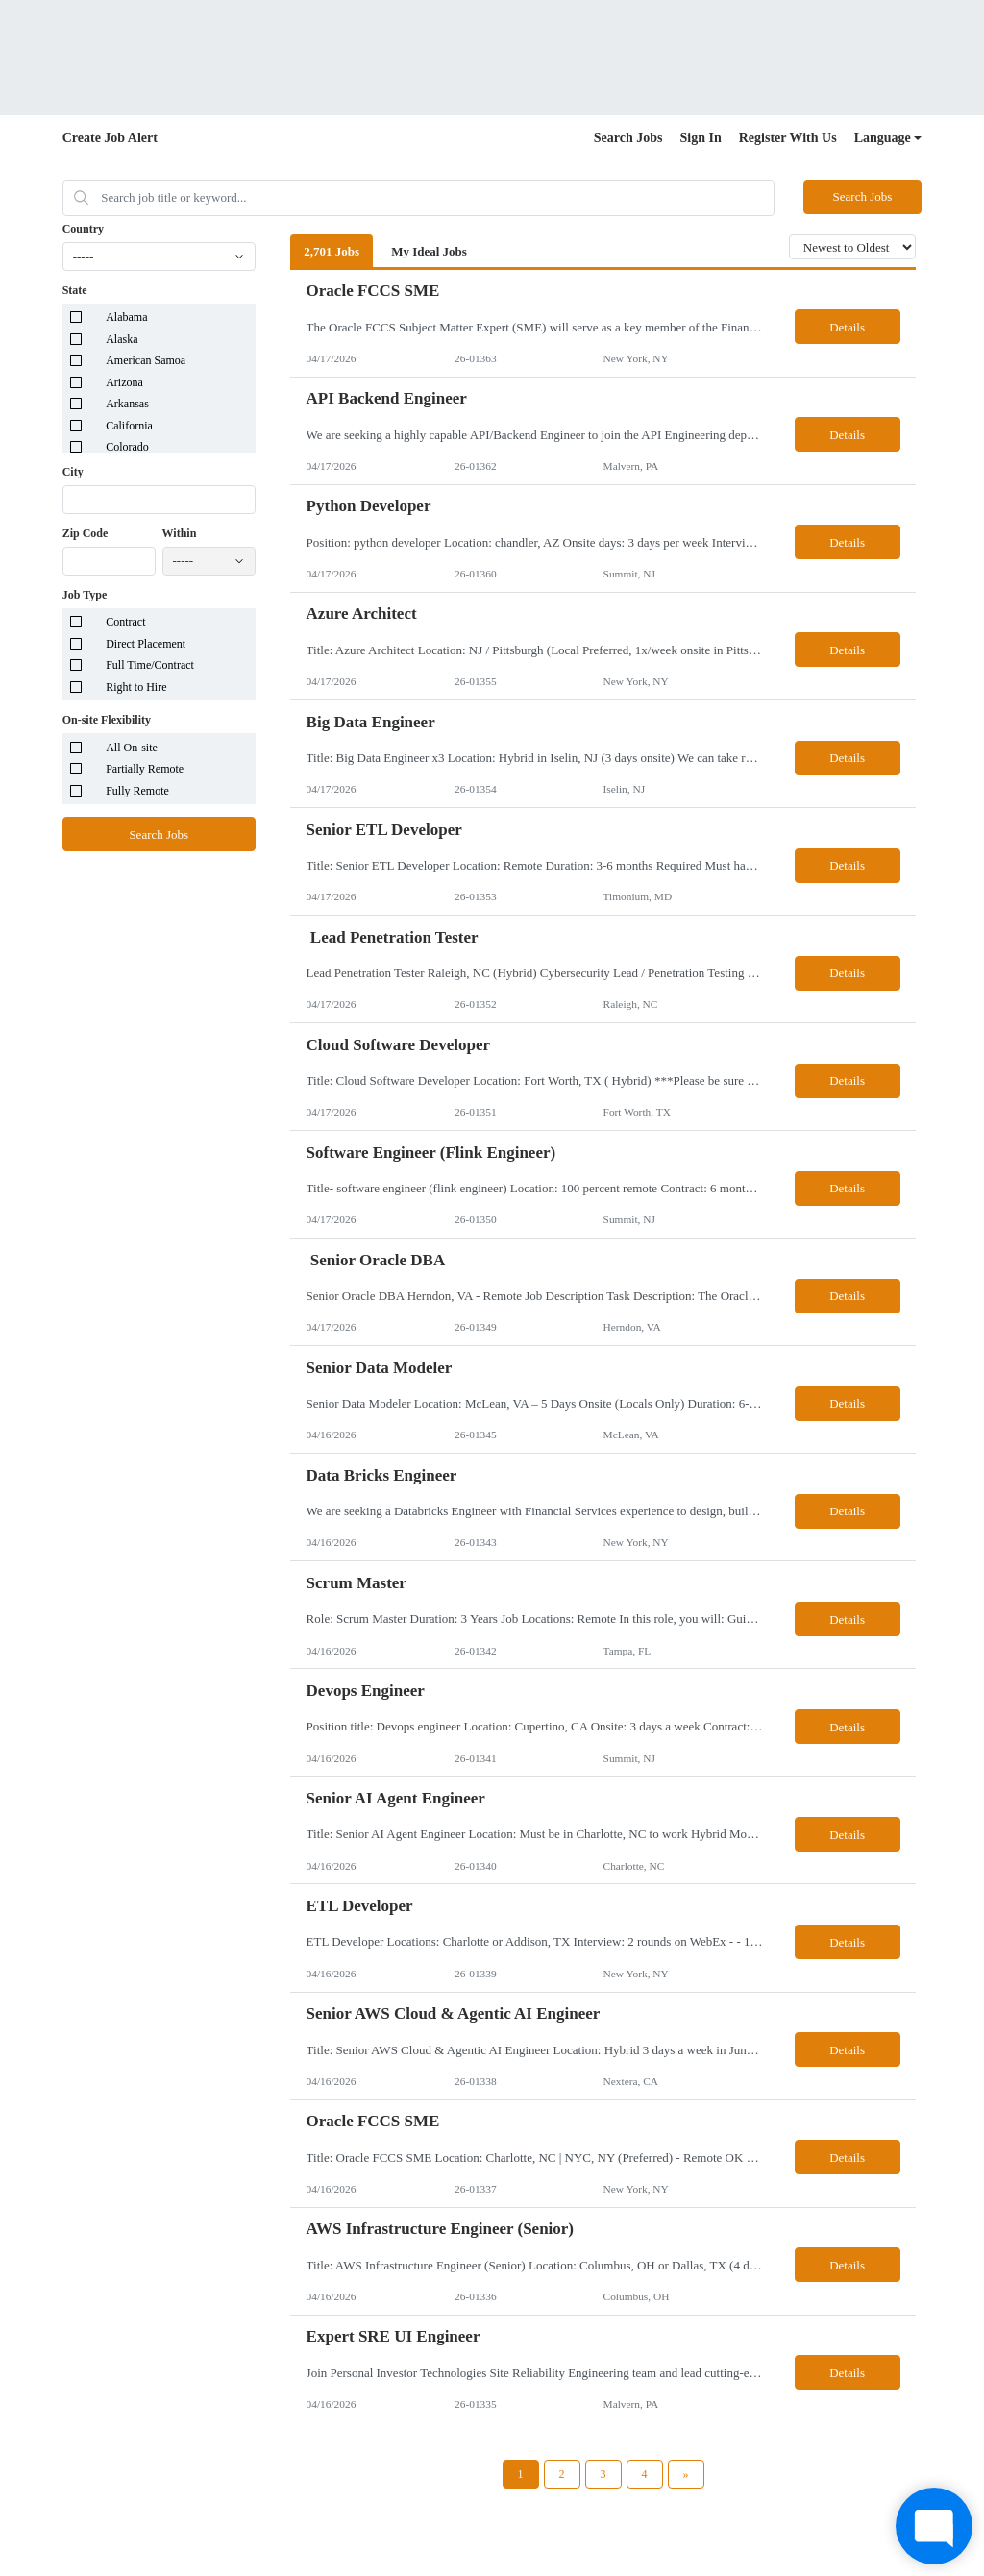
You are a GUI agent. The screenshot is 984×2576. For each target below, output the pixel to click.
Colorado (127, 447)
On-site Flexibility (106, 719)
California (129, 425)
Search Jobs (628, 138)
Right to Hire (136, 687)
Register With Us (788, 138)
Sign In (701, 138)
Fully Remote (137, 790)
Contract (125, 621)
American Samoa (145, 360)
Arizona (124, 382)
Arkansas (127, 403)
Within (179, 533)
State (74, 290)
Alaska (121, 339)
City (73, 471)
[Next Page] (686, 2474)
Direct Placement (145, 643)
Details (847, 327)
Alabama (126, 317)
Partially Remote (145, 768)
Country (83, 228)
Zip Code (85, 533)
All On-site (132, 747)
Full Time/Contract (150, 665)
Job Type (85, 594)
